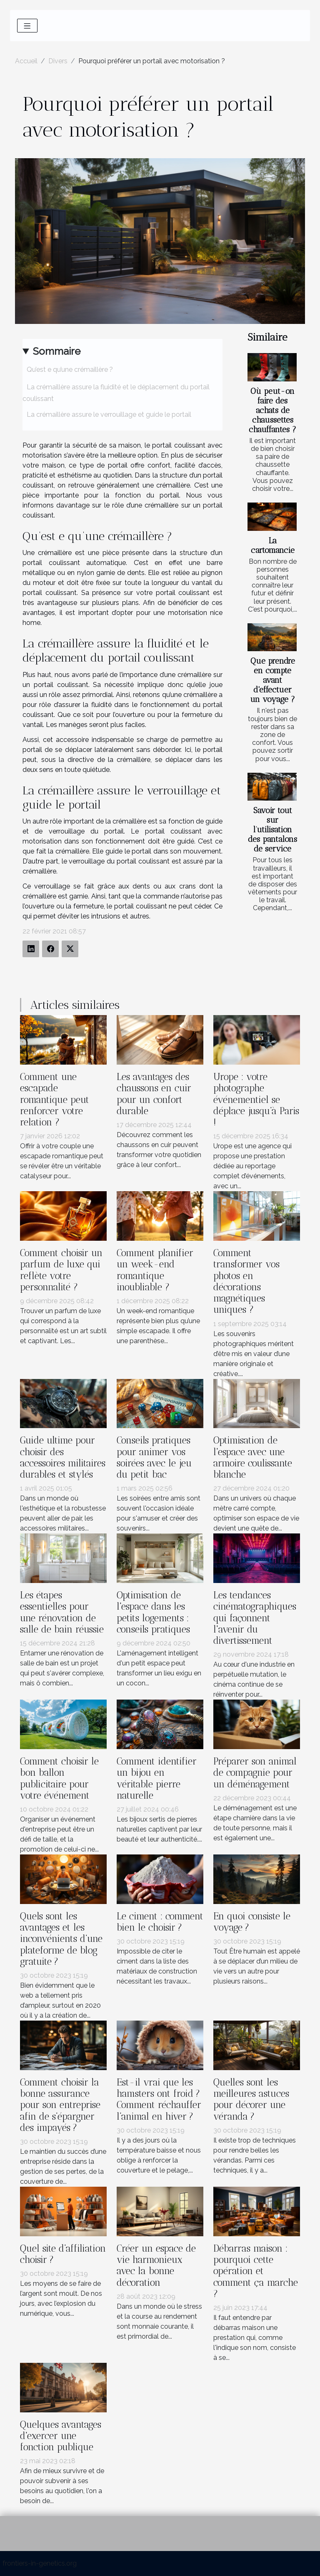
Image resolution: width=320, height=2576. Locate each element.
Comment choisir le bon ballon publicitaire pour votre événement (59, 1778)
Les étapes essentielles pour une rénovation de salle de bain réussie (62, 1612)
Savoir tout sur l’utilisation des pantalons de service (272, 830)
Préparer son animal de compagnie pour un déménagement (255, 1773)
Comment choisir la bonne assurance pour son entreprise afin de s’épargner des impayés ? (60, 2105)
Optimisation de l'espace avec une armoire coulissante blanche (252, 1457)
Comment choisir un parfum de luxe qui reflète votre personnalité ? (61, 1270)
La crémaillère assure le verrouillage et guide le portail (109, 414)
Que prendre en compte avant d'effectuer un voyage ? (272, 680)
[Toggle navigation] (27, 25)
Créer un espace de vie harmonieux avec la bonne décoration (156, 2265)
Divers (58, 61)
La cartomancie (273, 545)
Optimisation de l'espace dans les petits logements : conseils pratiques (153, 1612)
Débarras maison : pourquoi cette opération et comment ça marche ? (255, 2271)
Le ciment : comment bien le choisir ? (160, 1922)
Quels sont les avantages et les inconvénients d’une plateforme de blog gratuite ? (61, 1939)
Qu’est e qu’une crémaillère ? (70, 369)
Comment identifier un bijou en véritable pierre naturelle (157, 1778)
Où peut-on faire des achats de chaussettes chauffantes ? (272, 410)
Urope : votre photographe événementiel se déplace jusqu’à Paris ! (256, 1099)
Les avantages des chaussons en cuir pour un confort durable (154, 1094)
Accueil (26, 61)
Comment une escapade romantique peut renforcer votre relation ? (54, 1099)
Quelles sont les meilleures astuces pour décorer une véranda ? (251, 2099)
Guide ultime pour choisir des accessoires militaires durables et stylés (62, 1457)
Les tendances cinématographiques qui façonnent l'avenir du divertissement (254, 1618)
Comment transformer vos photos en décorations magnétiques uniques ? (246, 1281)
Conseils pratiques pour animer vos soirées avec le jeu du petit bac (154, 1457)
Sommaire (56, 351)
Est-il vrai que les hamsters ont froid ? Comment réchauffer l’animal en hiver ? (159, 2099)
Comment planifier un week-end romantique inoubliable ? (155, 1270)
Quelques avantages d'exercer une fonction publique (60, 2436)
